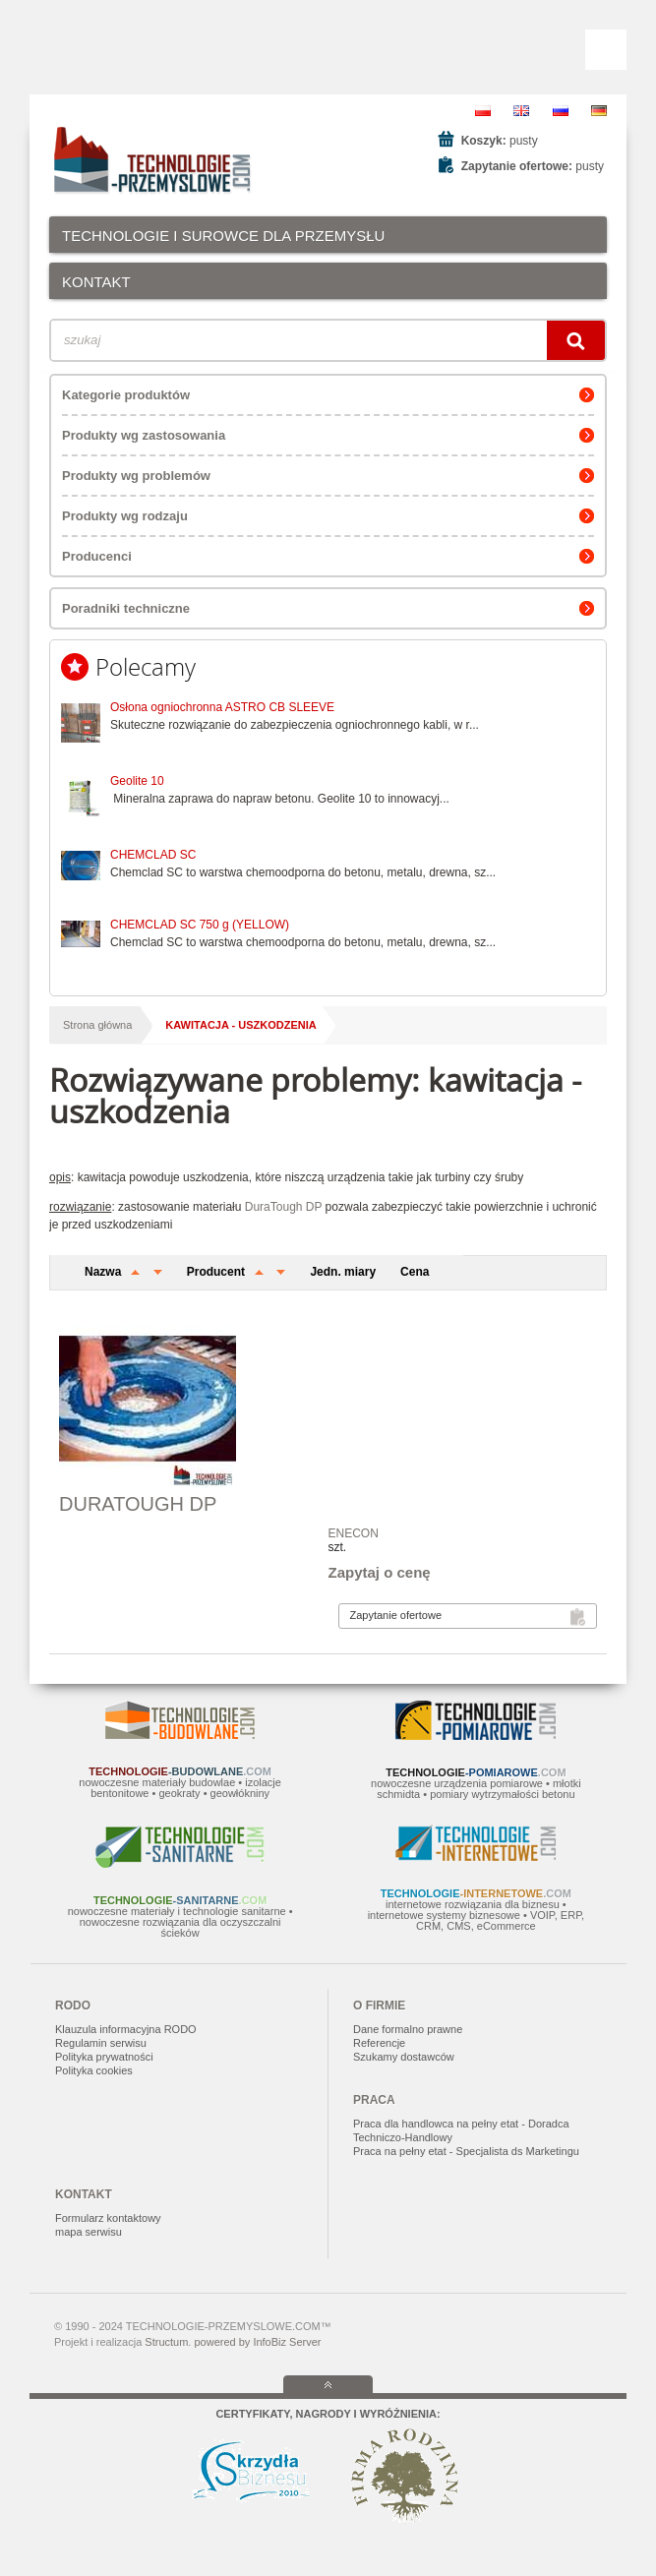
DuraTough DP (284, 1207)
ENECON (353, 1533)
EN (521, 110)
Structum (166, 2342)
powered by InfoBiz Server (257, 2342)
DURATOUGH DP (137, 1504)
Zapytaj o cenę (379, 1572)
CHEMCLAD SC (153, 855)
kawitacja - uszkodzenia (240, 1025)
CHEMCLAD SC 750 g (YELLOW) (199, 924)
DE (599, 110)
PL (483, 110)
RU (560, 110)
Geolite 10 (137, 781)
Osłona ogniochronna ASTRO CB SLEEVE (222, 707)
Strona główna (97, 1025)
